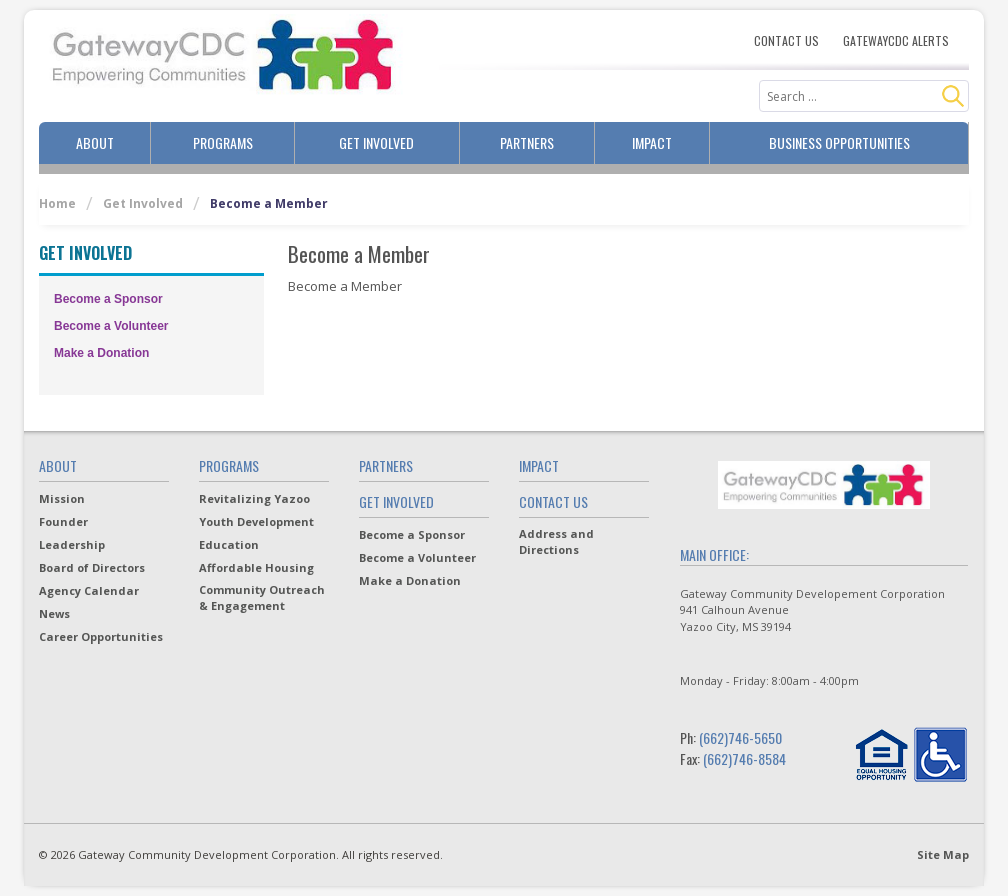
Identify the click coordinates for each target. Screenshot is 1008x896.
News (54, 613)
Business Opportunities (839, 142)
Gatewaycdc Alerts (896, 41)
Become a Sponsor (108, 299)
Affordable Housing (256, 567)
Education (229, 544)
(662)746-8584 (744, 758)
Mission (62, 498)
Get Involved (376, 142)
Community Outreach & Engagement (262, 597)
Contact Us (786, 41)
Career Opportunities (101, 636)
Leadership (72, 544)
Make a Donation (101, 353)
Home (57, 203)
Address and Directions (556, 541)
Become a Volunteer (111, 326)
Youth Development (256, 521)
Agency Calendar (89, 590)
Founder (63, 521)
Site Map (943, 854)
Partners (527, 142)
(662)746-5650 (740, 737)
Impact (652, 142)
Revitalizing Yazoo (254, 498)
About (95, 142)
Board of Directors (92, 567)
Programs (223, 142)
